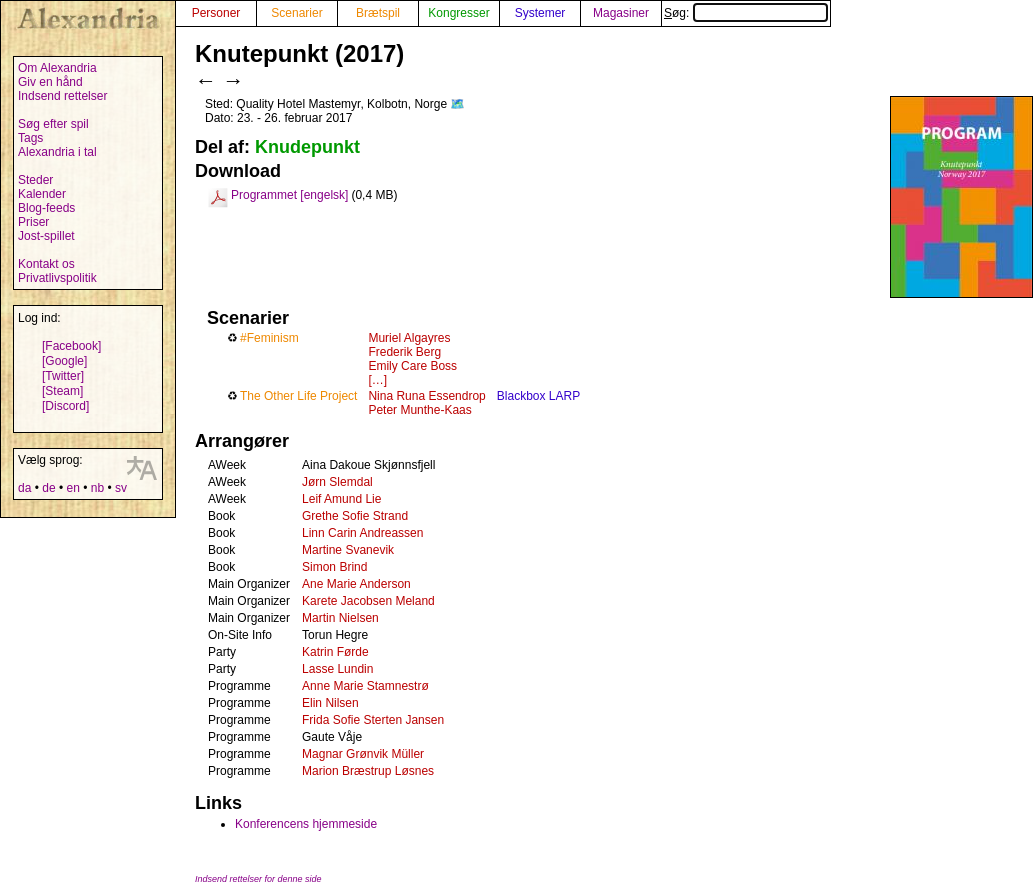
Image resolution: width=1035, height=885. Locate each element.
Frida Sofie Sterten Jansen (373, 720)
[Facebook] (71, 346)
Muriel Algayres (409, 338)
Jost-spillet (46, 236)
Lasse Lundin (337, 669)
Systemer (540, 13)
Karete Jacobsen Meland (368, 601)
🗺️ (457, 104)
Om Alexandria (57, 68)
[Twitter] (63, 376)
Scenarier (296, 13)
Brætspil (378, 13)
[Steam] (62, 391)
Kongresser (458, 13)
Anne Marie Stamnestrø (365, 686)
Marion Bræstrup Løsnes (368, 771)
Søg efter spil (53, 124)
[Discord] (65, 406)
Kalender (42, 194)
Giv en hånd (50, 82)
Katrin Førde (335, 652)
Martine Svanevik (348, 550)
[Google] (64, 361)
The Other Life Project (298, 396)
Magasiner (621, 13)
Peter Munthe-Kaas (419, 410)
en (72, 488)
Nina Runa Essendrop (426, 396)
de (48, 488)
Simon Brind (334, 567)
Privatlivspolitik (57, 278)
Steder (35, 180)
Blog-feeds (46, 208)
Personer (216, 13)
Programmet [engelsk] (289, 195)
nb (97, 488)
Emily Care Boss (412, 366)
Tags (30, 138)
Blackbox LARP (538, 396)
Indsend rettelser (62, 96)
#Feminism (269, 338)
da (24, 488)
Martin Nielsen (340, 618)
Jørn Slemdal (337, 482)
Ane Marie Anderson (356, 584)
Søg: (746, 13)
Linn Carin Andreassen (362, 533)
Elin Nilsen (330, 703)
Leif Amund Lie (341, 499)
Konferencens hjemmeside (306, 824)
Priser (33, 222)
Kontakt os (46, 264)
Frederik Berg (404, 352)
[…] (377, 380)
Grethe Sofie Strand (355, 516)
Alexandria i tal (57, 152)
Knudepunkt (307, 147)
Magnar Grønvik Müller (363, 754)
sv (121, 488)
